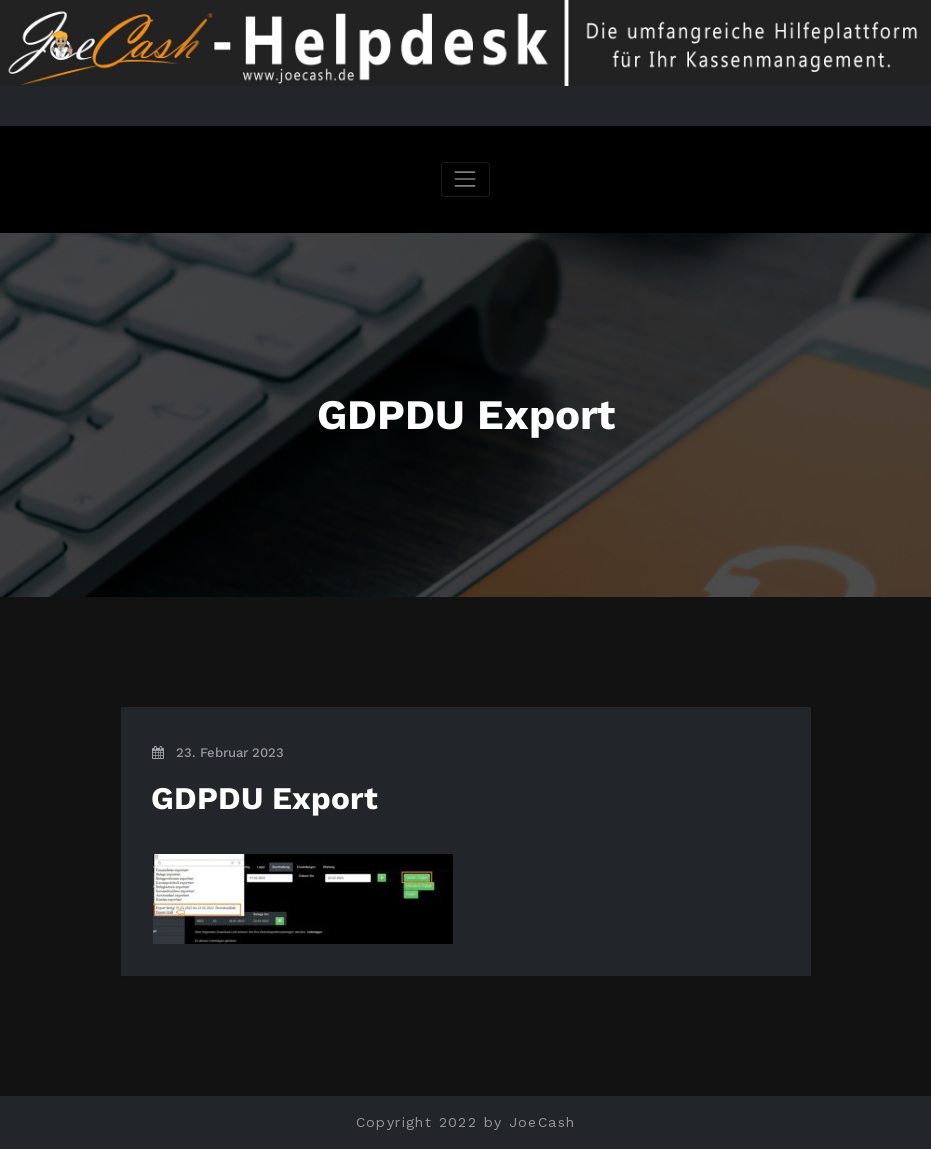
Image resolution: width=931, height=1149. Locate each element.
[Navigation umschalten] (465, 179)
